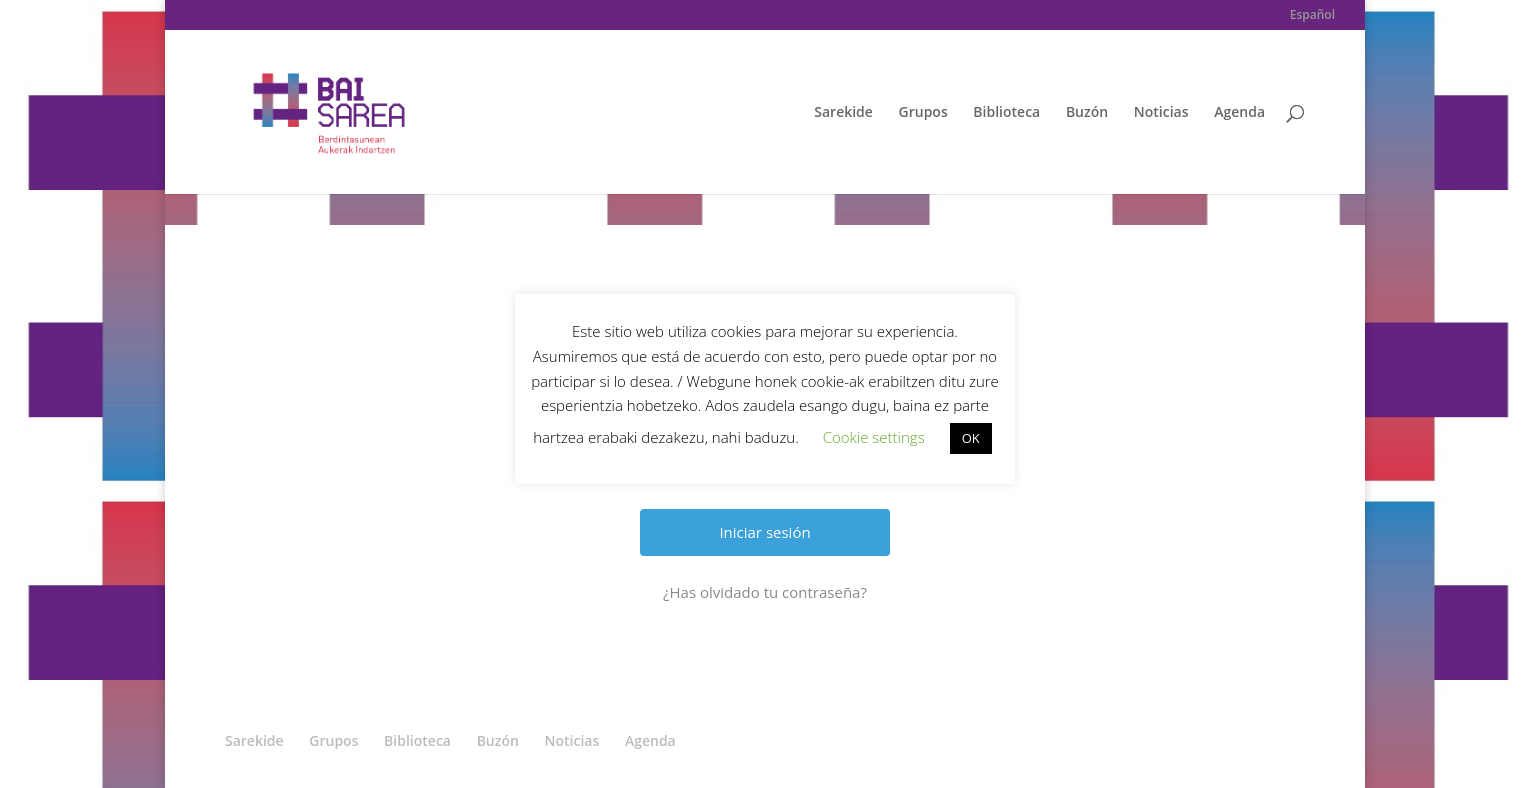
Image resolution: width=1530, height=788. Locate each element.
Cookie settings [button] (874, 437)
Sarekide (843, 113)
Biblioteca (1006, 113)
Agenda (1239, 113)
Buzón (1087, 113)
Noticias (1161, 113)
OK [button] (971, 438)
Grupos (923, 113)
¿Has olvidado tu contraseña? (765, 592)
